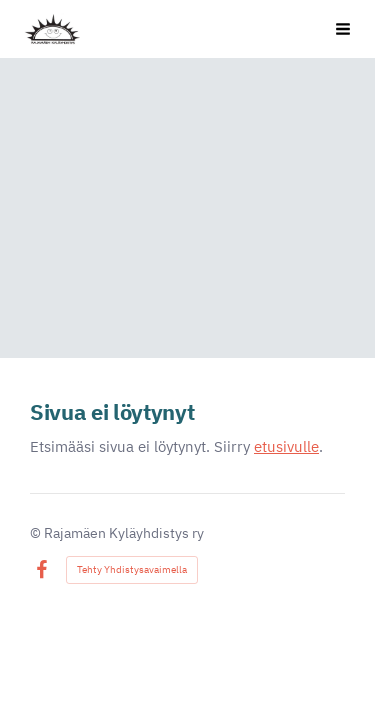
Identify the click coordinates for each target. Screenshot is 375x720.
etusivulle (286, 446)
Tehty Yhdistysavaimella (132, 569)
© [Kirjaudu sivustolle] (37, 533)
